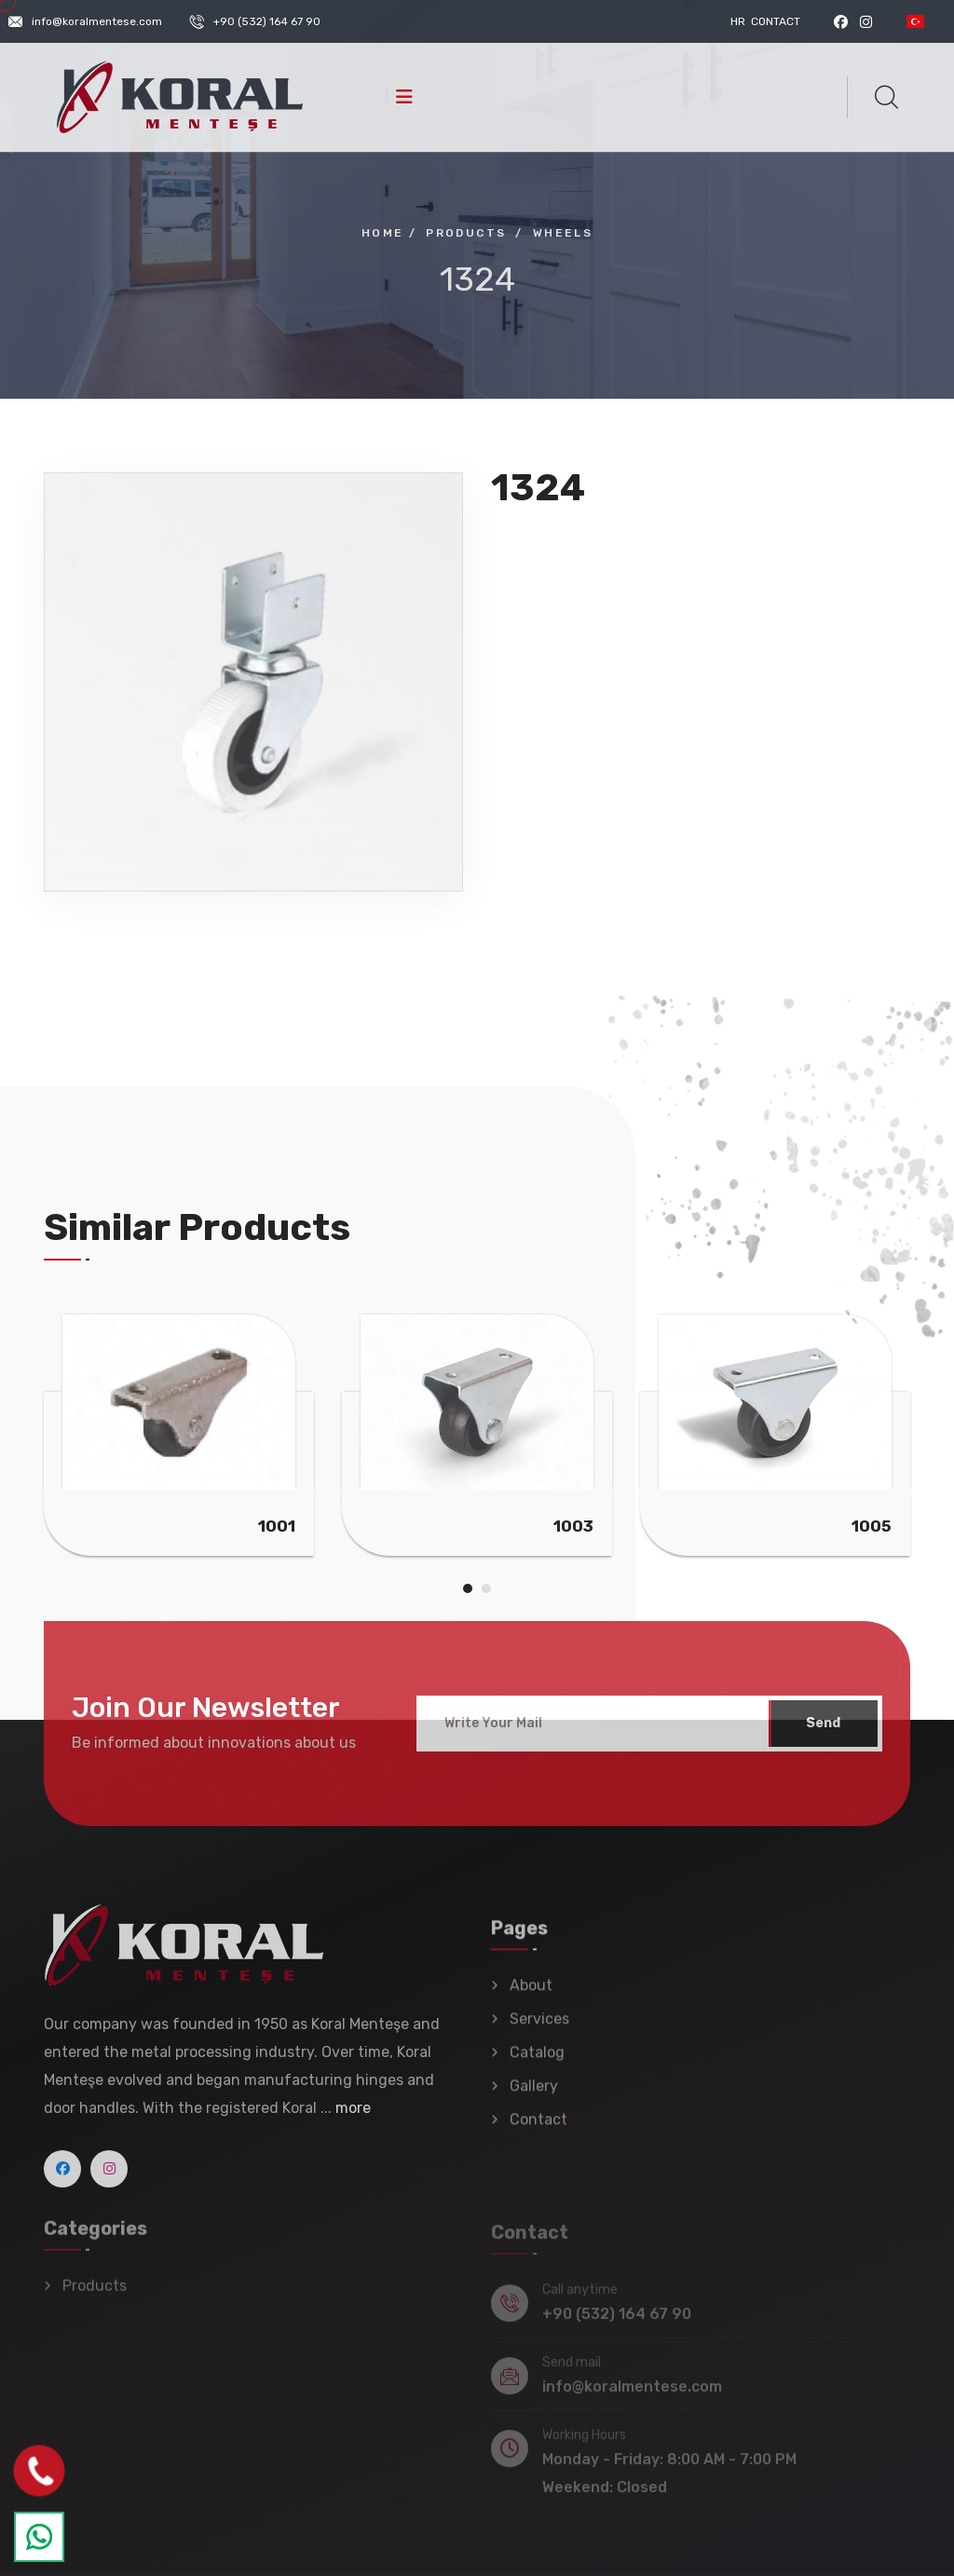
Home (382, 232)
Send (823, 1732)
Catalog (537, 2063)
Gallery (534, 2097)
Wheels (563, 232)
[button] (467, 1588)
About (531, 1996)
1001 (276, 1526)
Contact (775, 21)
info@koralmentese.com (97, 21)
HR (737, 21)
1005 (872, 1526)
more (353, 2117)
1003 (573, 1526)
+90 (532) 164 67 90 (266, 21)
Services (539, 2029)
